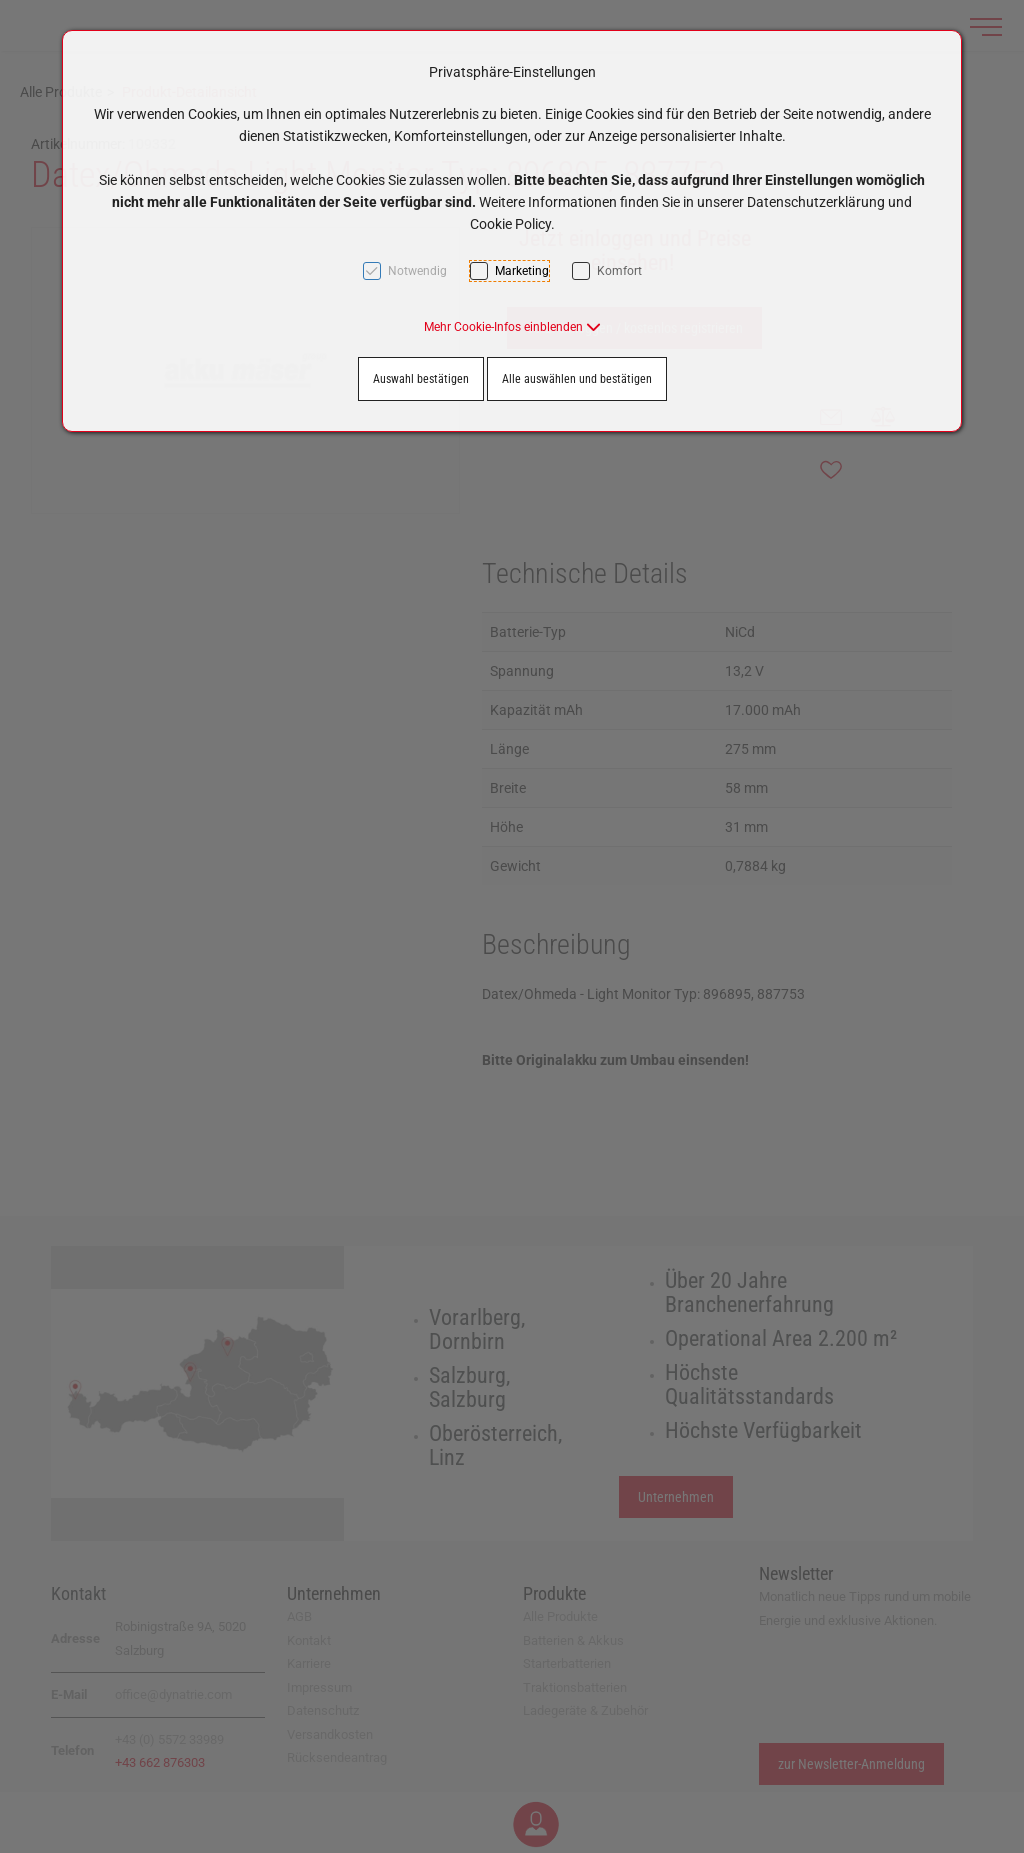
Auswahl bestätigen (421, 379)
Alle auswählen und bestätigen (577, 379)
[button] (512, 327)
